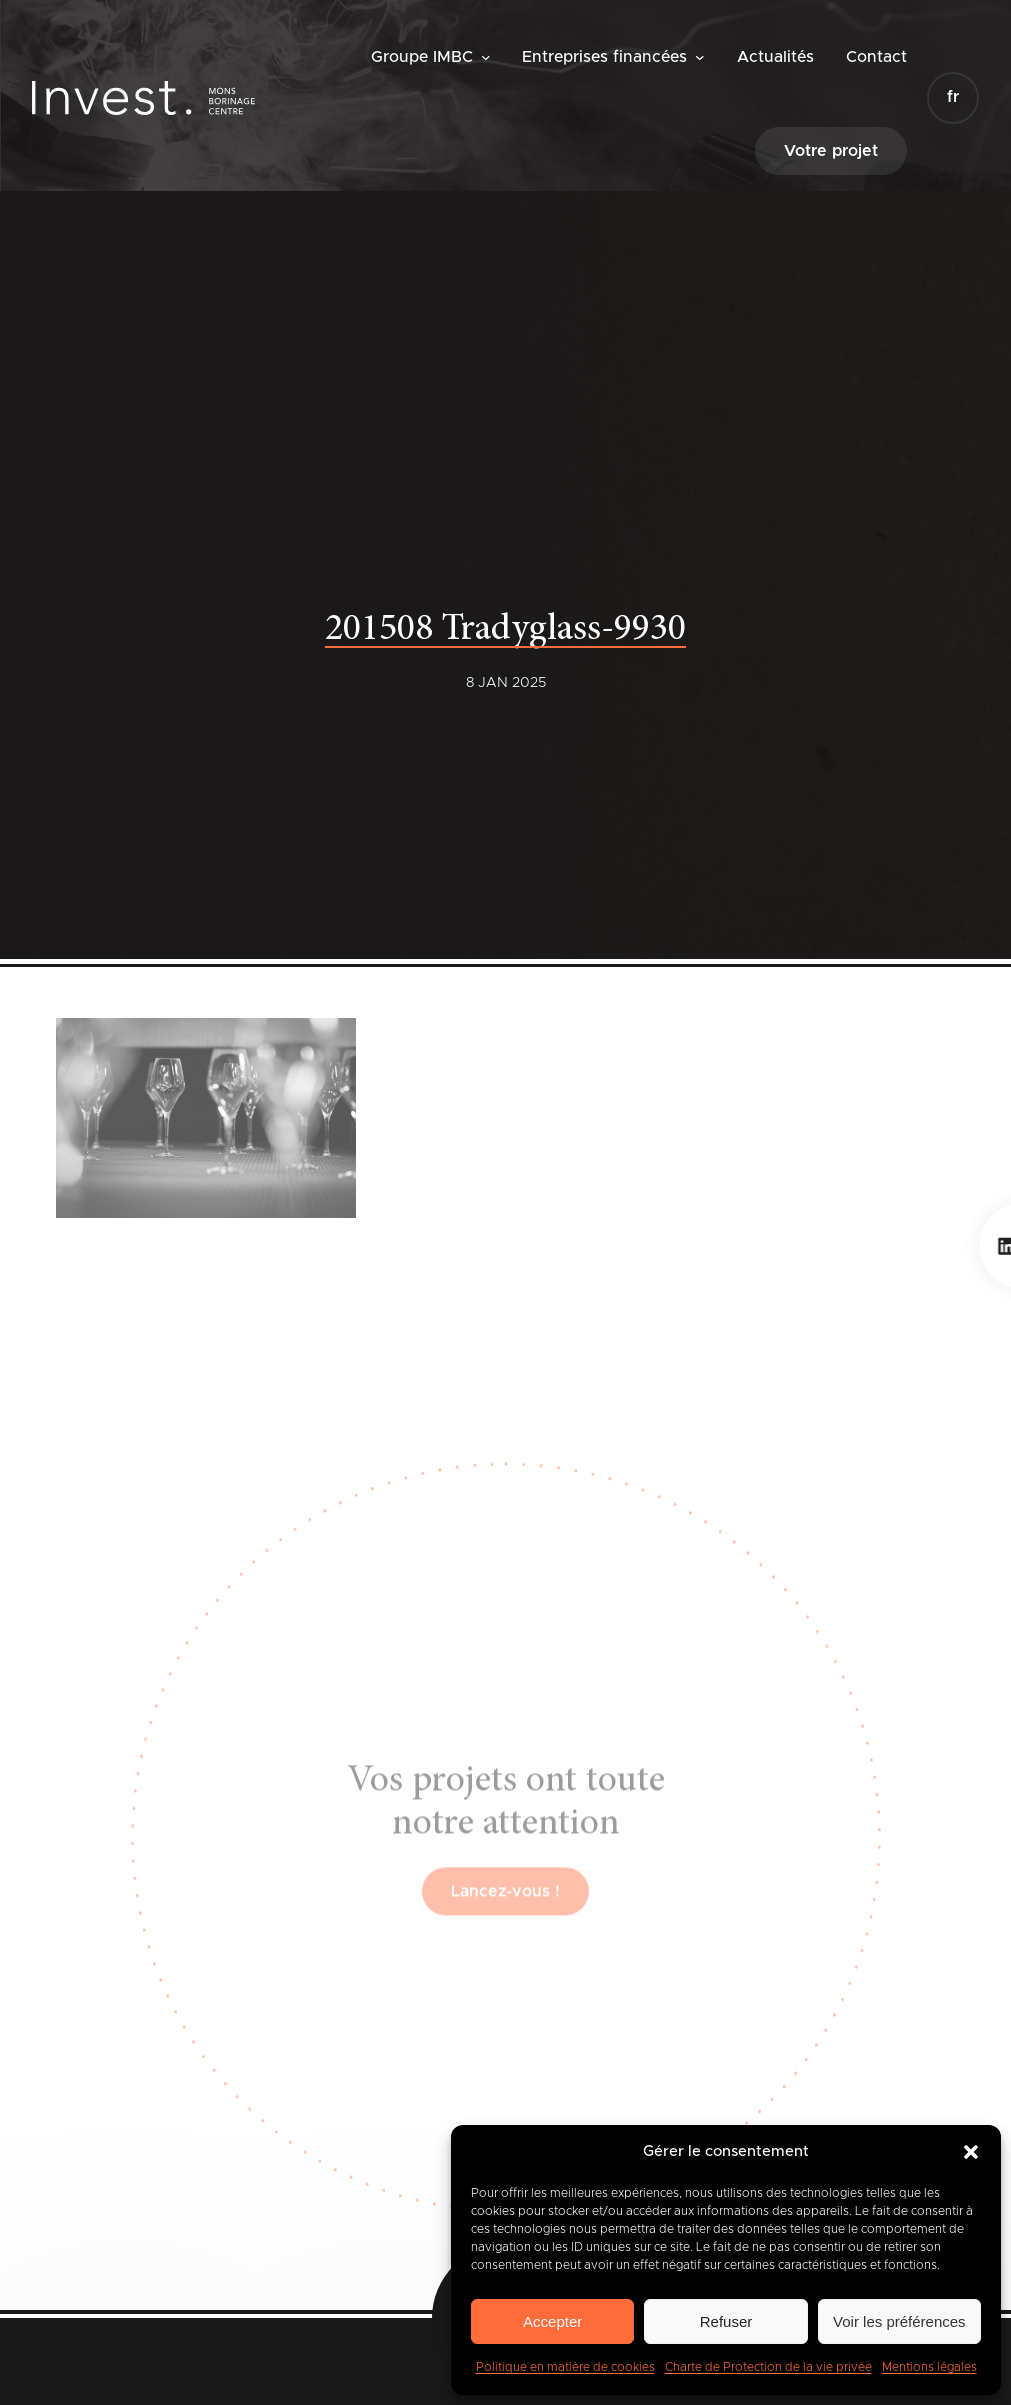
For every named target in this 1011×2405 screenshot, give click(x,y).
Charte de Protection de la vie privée (768, 2367)
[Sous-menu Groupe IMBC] (486, 57)
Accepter (552, 2321)
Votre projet (831, 151)
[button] (971, 2152)
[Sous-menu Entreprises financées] (700, 57)
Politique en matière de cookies (565, 2367)
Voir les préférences (899, 2321)
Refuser (726, 2321)
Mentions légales (929, 2367)
